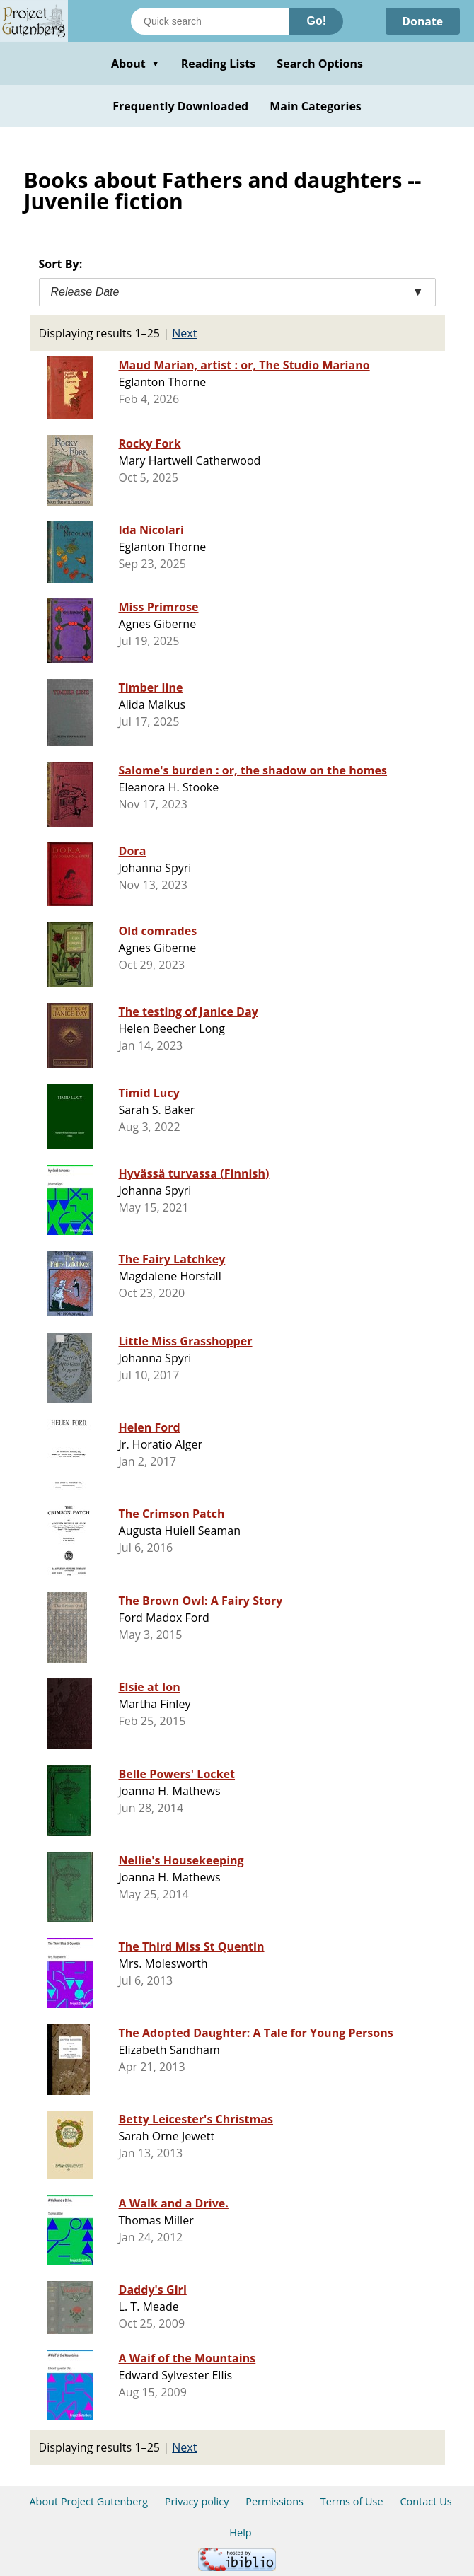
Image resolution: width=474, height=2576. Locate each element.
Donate (422, 21)
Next (184, 333)
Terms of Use (351, 2501)
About (135, 63)
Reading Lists (218, 63)
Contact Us (425, 2501)
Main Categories (316, 106)
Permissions (274, 2501)
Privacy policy (197, 2501)
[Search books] (210, 21)
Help (240, 2532)
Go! (316, 21)
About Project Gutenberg (88, 2501)
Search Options (320, 63)
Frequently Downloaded (180, 106)
